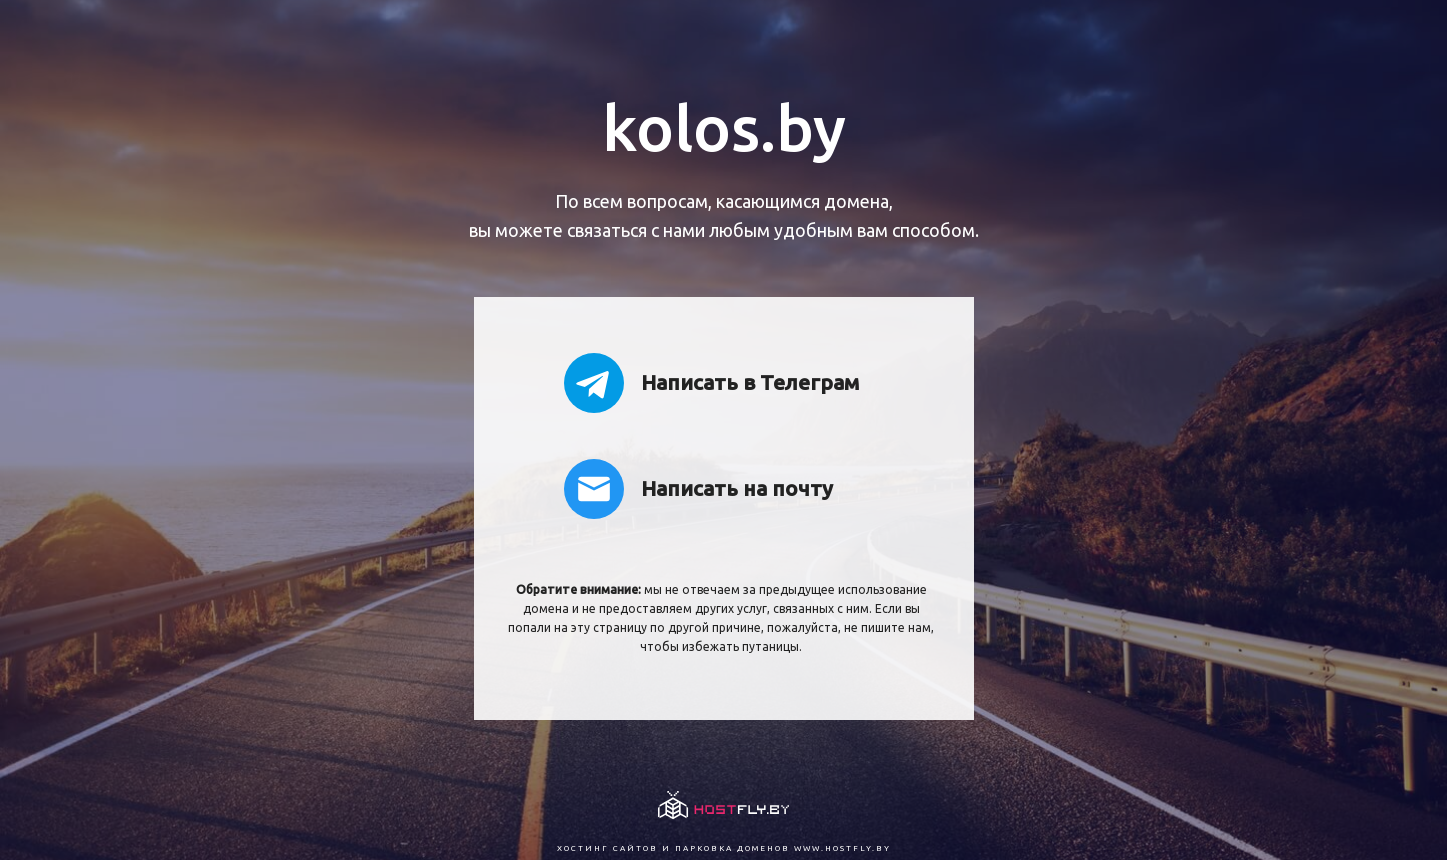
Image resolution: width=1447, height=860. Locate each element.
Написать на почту (698, 489)
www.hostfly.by (842, 848)
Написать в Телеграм (711, 383)
